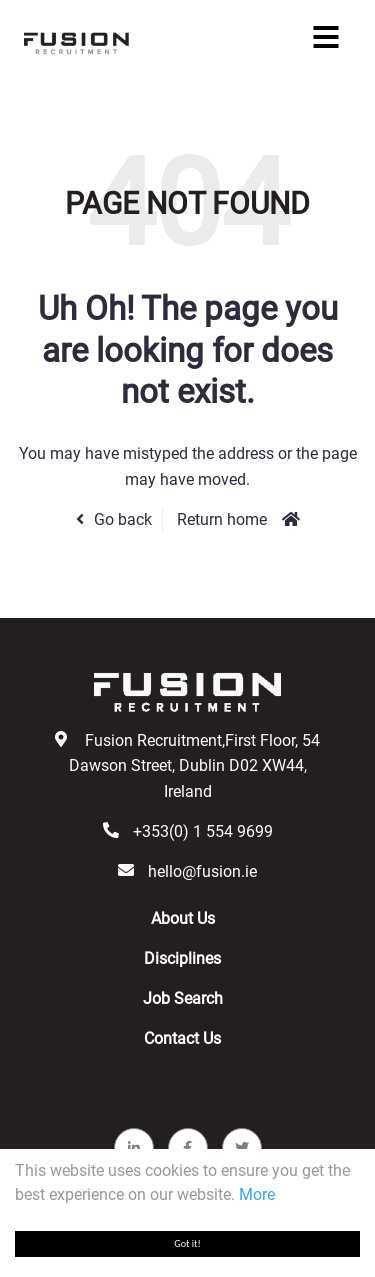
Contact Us (182, 1038)
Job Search (183, 998)
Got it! (187, 1243)
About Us (183, 918)
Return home (222, 519)
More (257, 1194)
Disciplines (182, 958)
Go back (123, 519)
